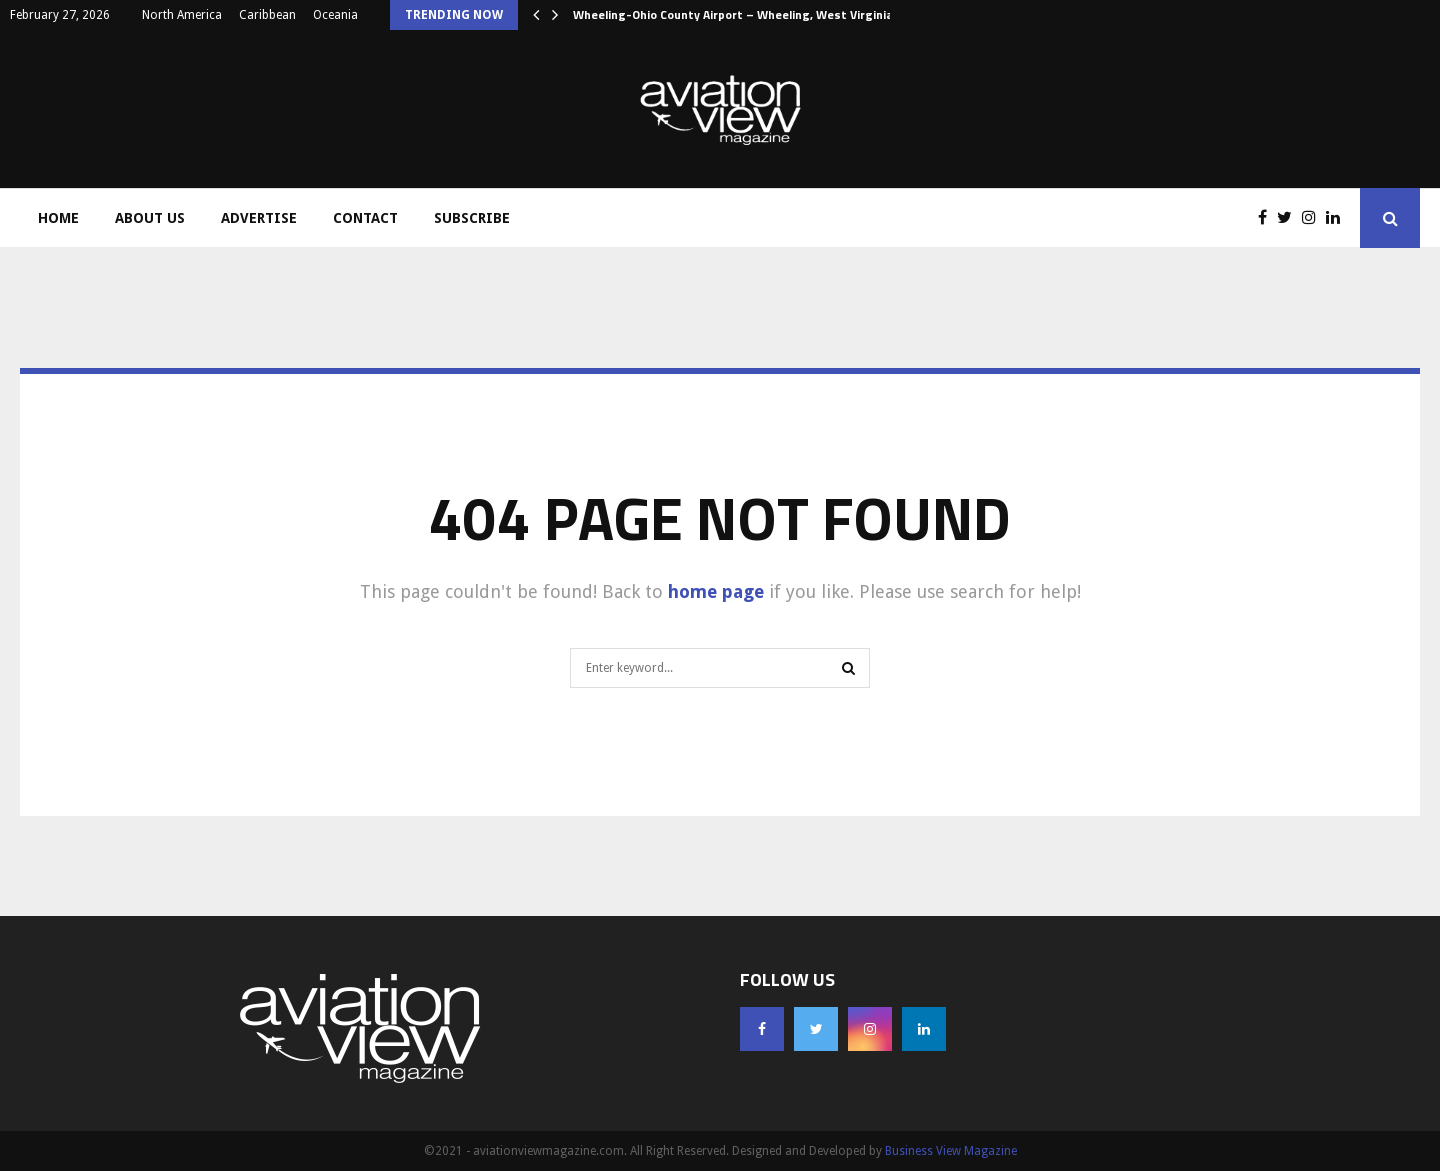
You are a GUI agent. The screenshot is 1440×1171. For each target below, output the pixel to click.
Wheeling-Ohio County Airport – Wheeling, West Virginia (733, 14)
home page (716, 591)
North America (182, 15)
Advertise (259, 218)
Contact (365, 218)
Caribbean (267, 15)
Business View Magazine (951, 1151)
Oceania (335, 15)
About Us (150, 218)
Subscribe (472, 218)
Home (58, 218)
